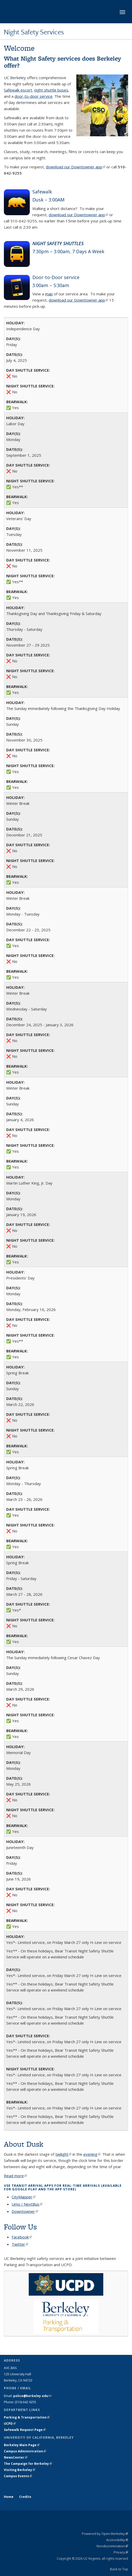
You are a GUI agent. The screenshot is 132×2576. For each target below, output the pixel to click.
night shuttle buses (51, 90)
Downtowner (25, 2211)
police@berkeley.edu (32, 2396)
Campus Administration (25, 2451)
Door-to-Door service (55, 277)
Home (8, 2497)
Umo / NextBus (27, 2204)
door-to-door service (33, 96)
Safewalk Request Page (25, 2430)
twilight (63, 2154)
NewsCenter (15, 2457)
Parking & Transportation (27, 2417)
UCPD (10, 2423)
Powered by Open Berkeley (105, 2533)
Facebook (22, 2237)
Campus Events (18, 2476)
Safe (8, 90)
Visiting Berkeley (19, 2470)
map (49, 293)
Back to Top (119, 2569)
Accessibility (117, 2539)
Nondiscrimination (112, 2546)
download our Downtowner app (75, 166)
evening (91, 2154)
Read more (15, 2175)
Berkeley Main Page (22, 2445)
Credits (25, 2497)
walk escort (22, 90)
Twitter (20, 2244)
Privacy (121, 2552)
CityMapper (23, 2196)
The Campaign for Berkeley (28, 2463)
